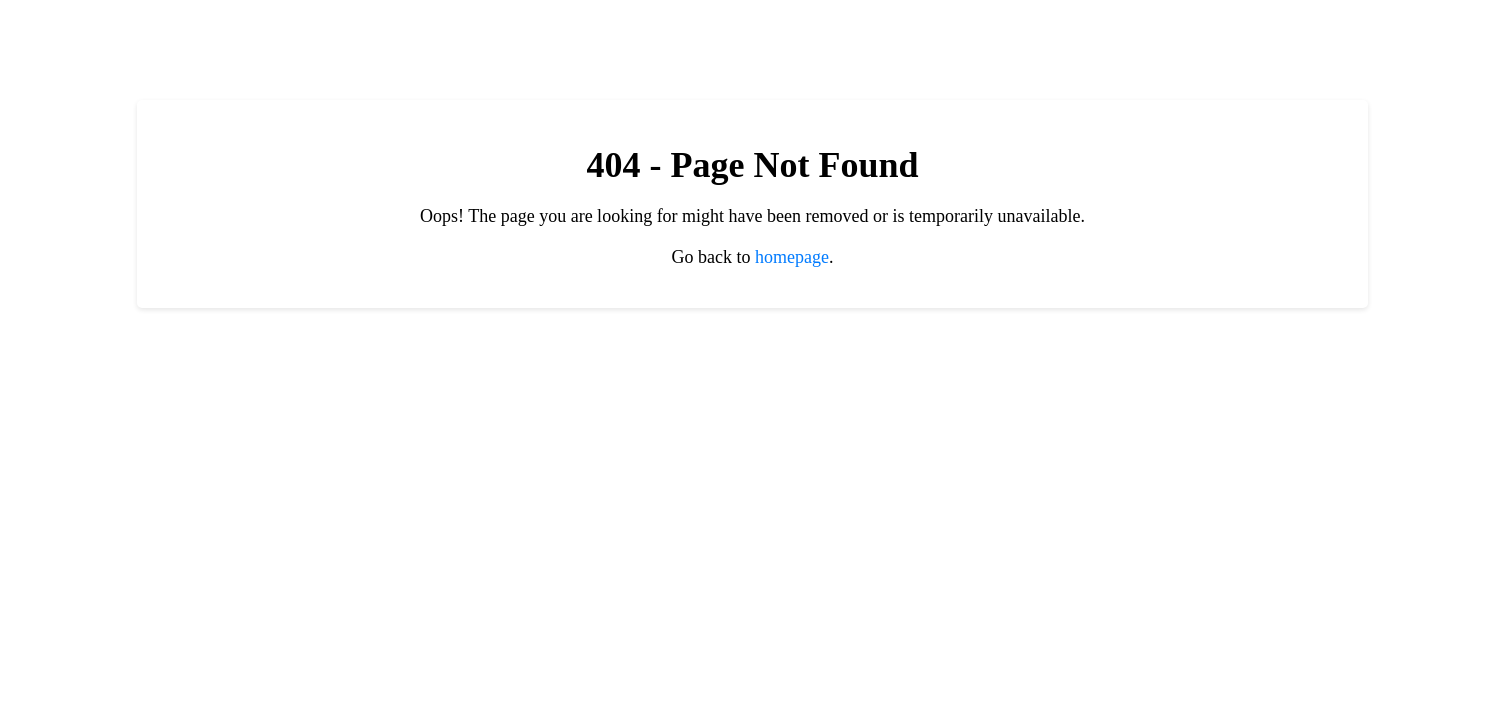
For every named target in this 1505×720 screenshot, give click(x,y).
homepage (792, 257)
